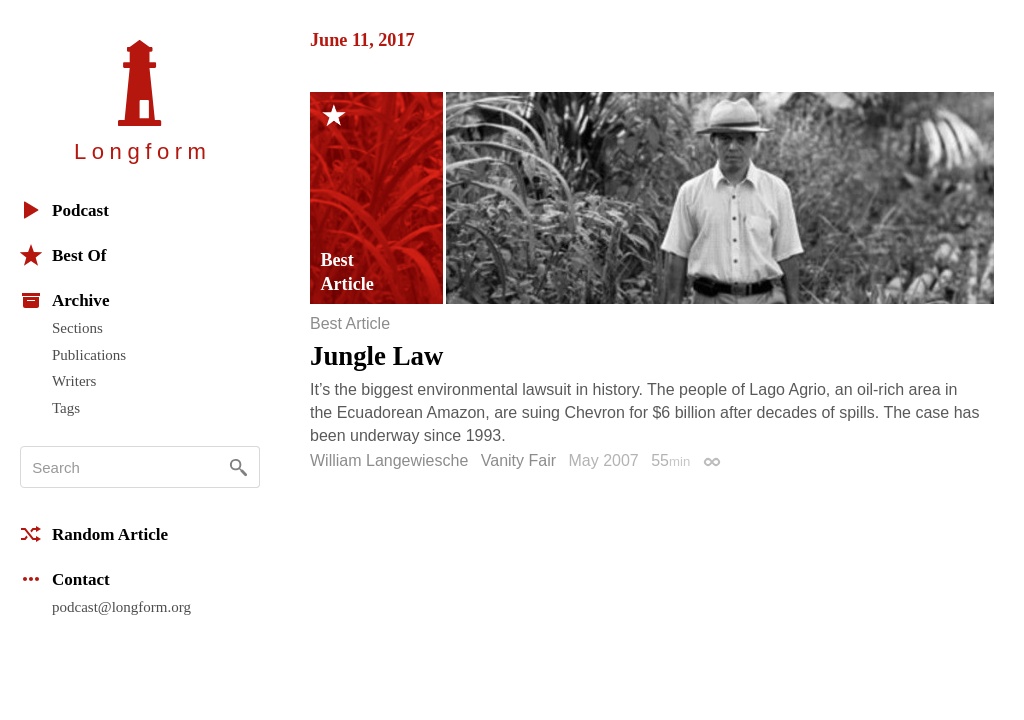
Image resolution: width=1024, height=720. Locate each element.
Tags (66, 408)
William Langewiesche (389, 460)
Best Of (63, 255)
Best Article (350, 324)
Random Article (94, 534)
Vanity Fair (518, 460)
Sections (77, 328)
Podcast (64, 210)
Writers (74, 381)
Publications (89, 355)
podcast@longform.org (121, 607)
